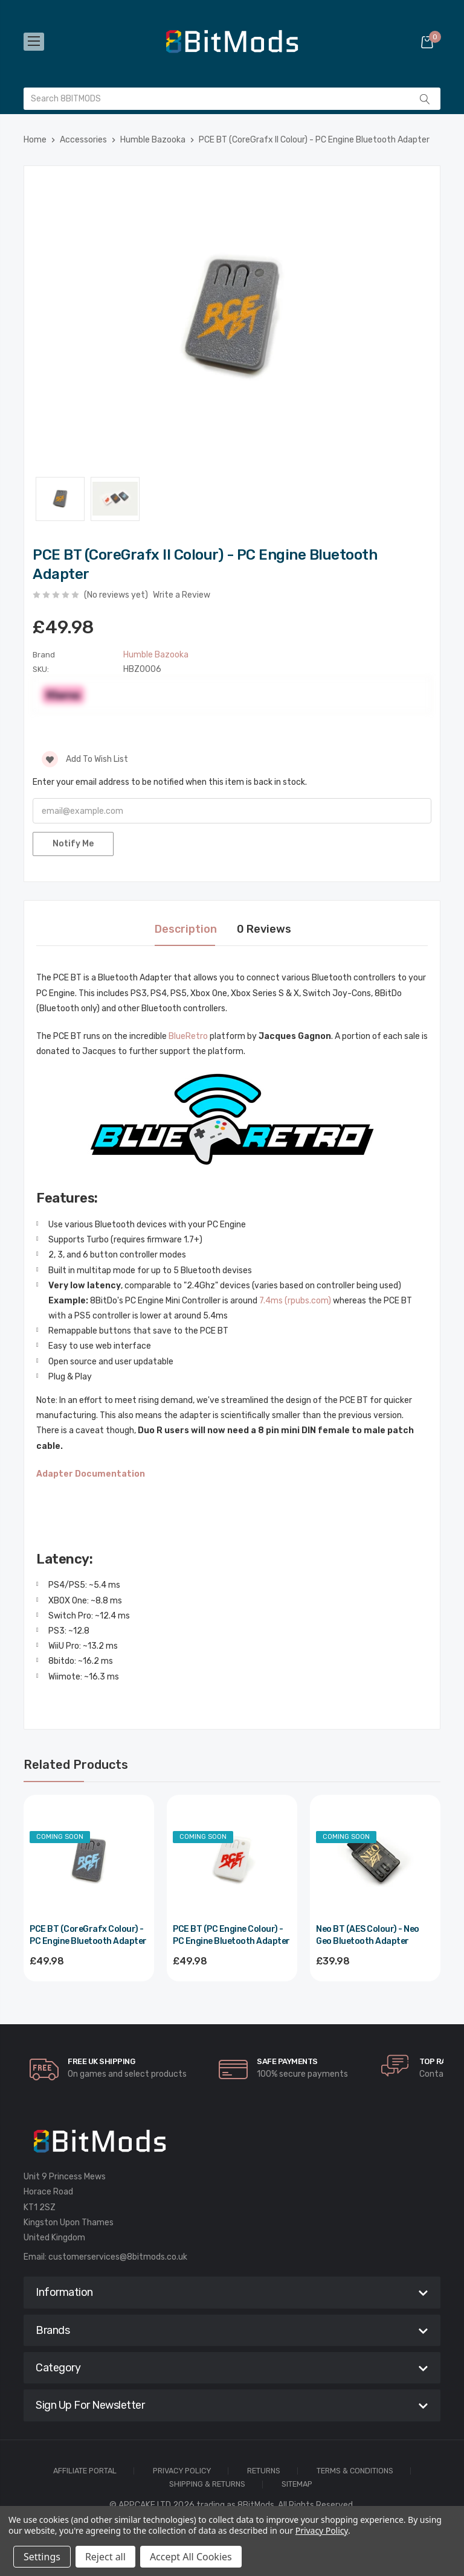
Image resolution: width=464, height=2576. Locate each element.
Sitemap (297, 2484)
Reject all (105, 2556)
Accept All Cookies (191, 2556)
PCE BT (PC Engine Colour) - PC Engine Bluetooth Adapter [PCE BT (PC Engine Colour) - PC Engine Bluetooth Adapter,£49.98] (231, 1935)
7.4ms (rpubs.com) (295, 1301)
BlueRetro (188, 1036)
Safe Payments (287, 2061)
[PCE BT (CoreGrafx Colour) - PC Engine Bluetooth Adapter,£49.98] (89, 1860)
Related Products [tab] (76, 1764)
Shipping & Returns (207, 2484)
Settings (42, 2556)
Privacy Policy (182, 2471)
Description (186, 929)
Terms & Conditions (355, 2471)
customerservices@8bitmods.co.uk (117, 2257)
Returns (263, 2471)
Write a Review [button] (181, 595)
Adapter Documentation (90, 1474)
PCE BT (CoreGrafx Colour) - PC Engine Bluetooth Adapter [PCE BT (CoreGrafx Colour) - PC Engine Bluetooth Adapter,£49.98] (88, 1935)
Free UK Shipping (101, 2061)
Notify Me (73, 844)
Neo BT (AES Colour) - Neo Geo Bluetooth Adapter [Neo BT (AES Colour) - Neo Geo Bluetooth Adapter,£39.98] (367, 1935)
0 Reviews (264, 929)
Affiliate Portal (85, 2471)
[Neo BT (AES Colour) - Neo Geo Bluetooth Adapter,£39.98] (375, 1860)
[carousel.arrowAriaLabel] (44, 2069)
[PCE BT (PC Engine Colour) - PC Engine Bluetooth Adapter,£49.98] (232, 1860)
